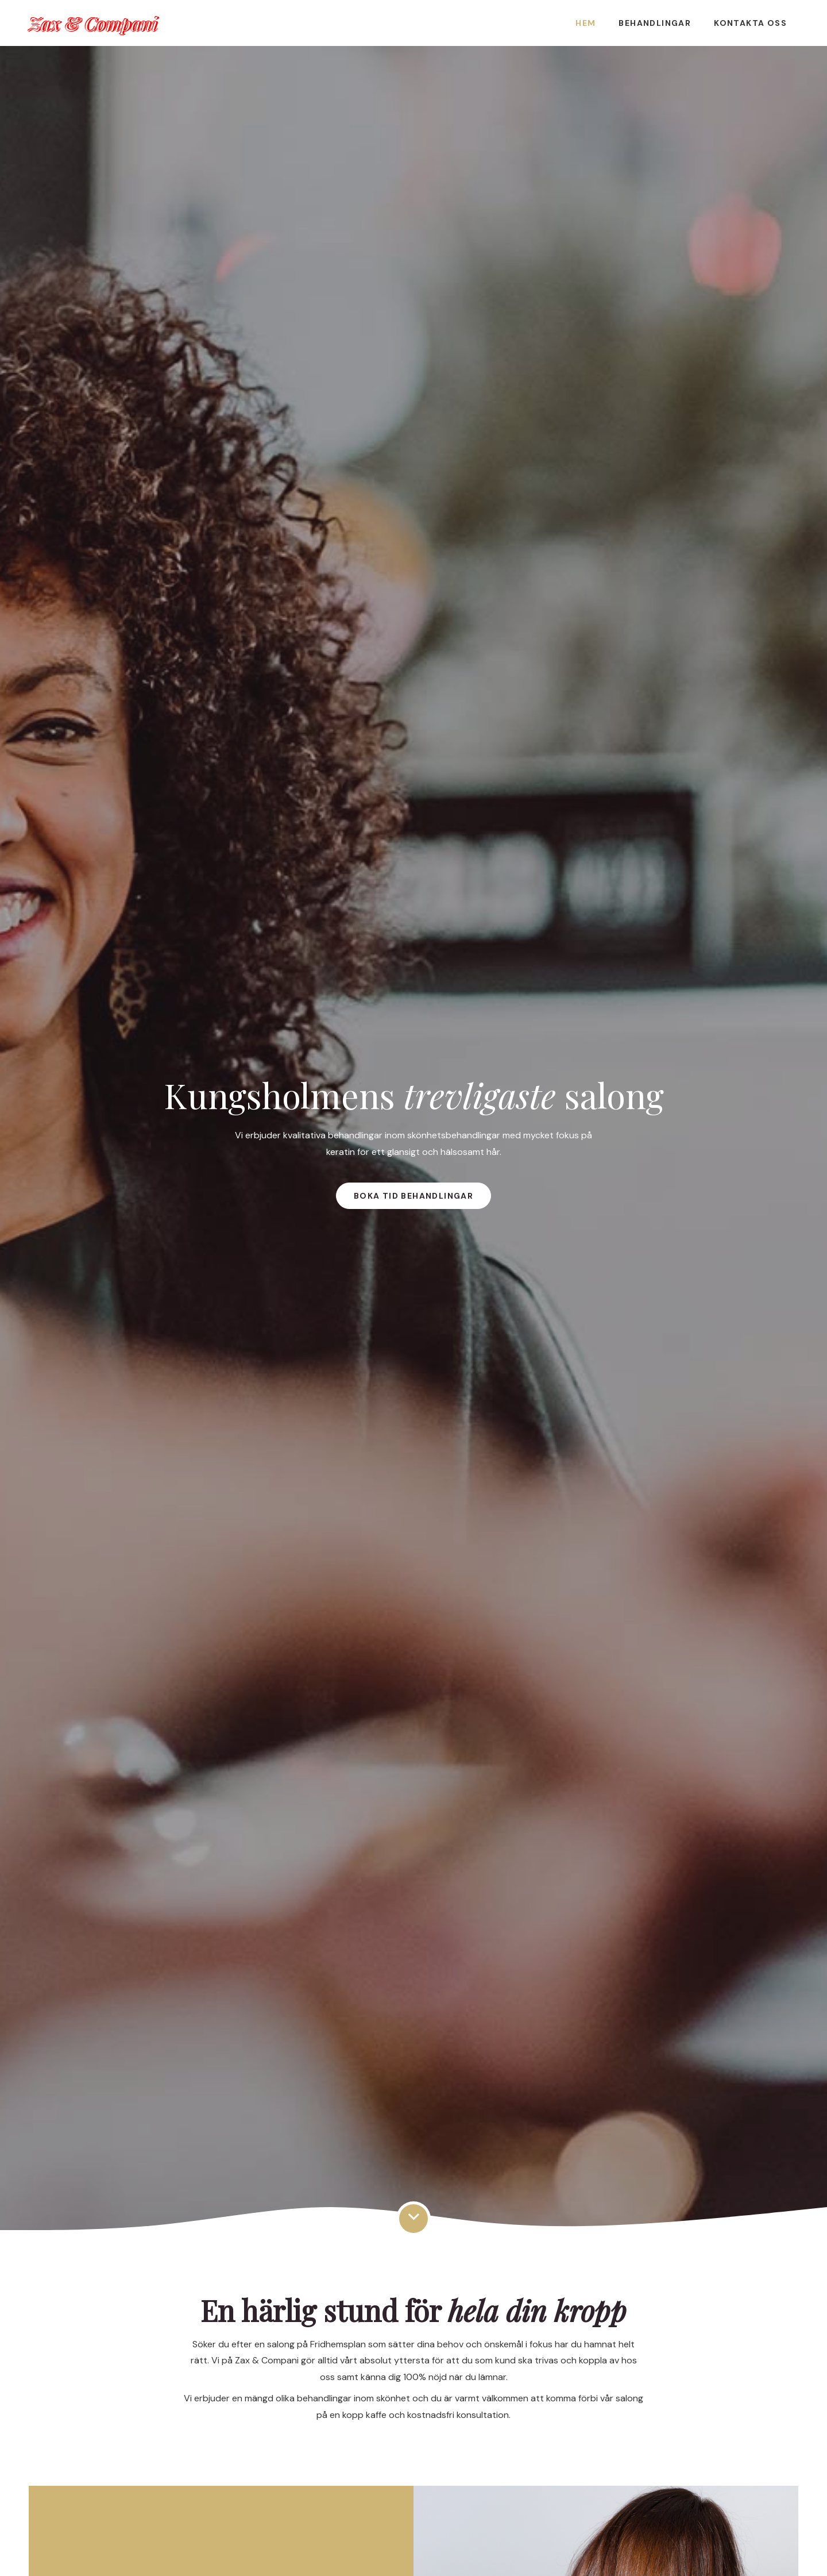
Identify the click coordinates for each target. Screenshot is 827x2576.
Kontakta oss (750, 23)
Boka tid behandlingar (413, 1196)
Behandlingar (655, 23)
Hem (585, 23)
